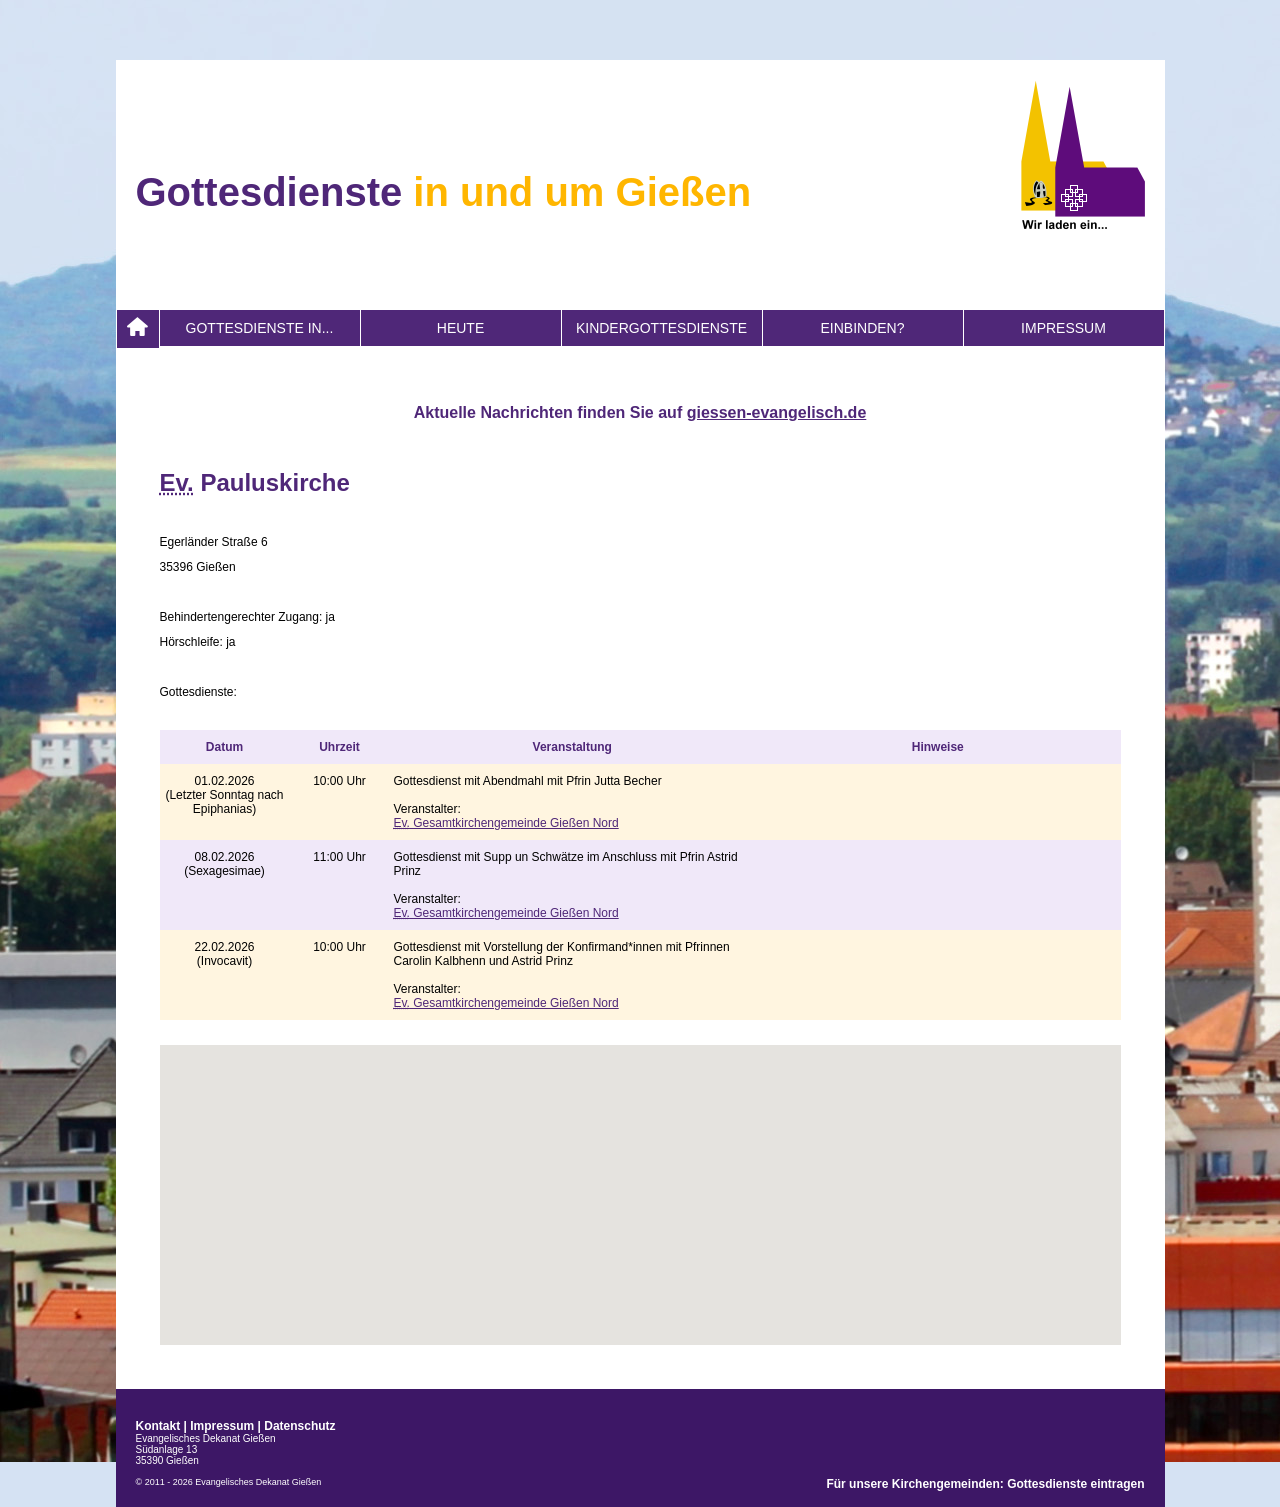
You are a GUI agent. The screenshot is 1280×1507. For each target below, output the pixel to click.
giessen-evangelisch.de (777, 412)
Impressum (1063, 328)
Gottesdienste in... (260, 328)
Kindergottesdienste (661, 328)
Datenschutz (299, 1426)
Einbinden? (862, 328)
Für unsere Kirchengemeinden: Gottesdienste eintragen (985, 1484)
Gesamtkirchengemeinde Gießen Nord (506, 823)
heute (460, 328)
